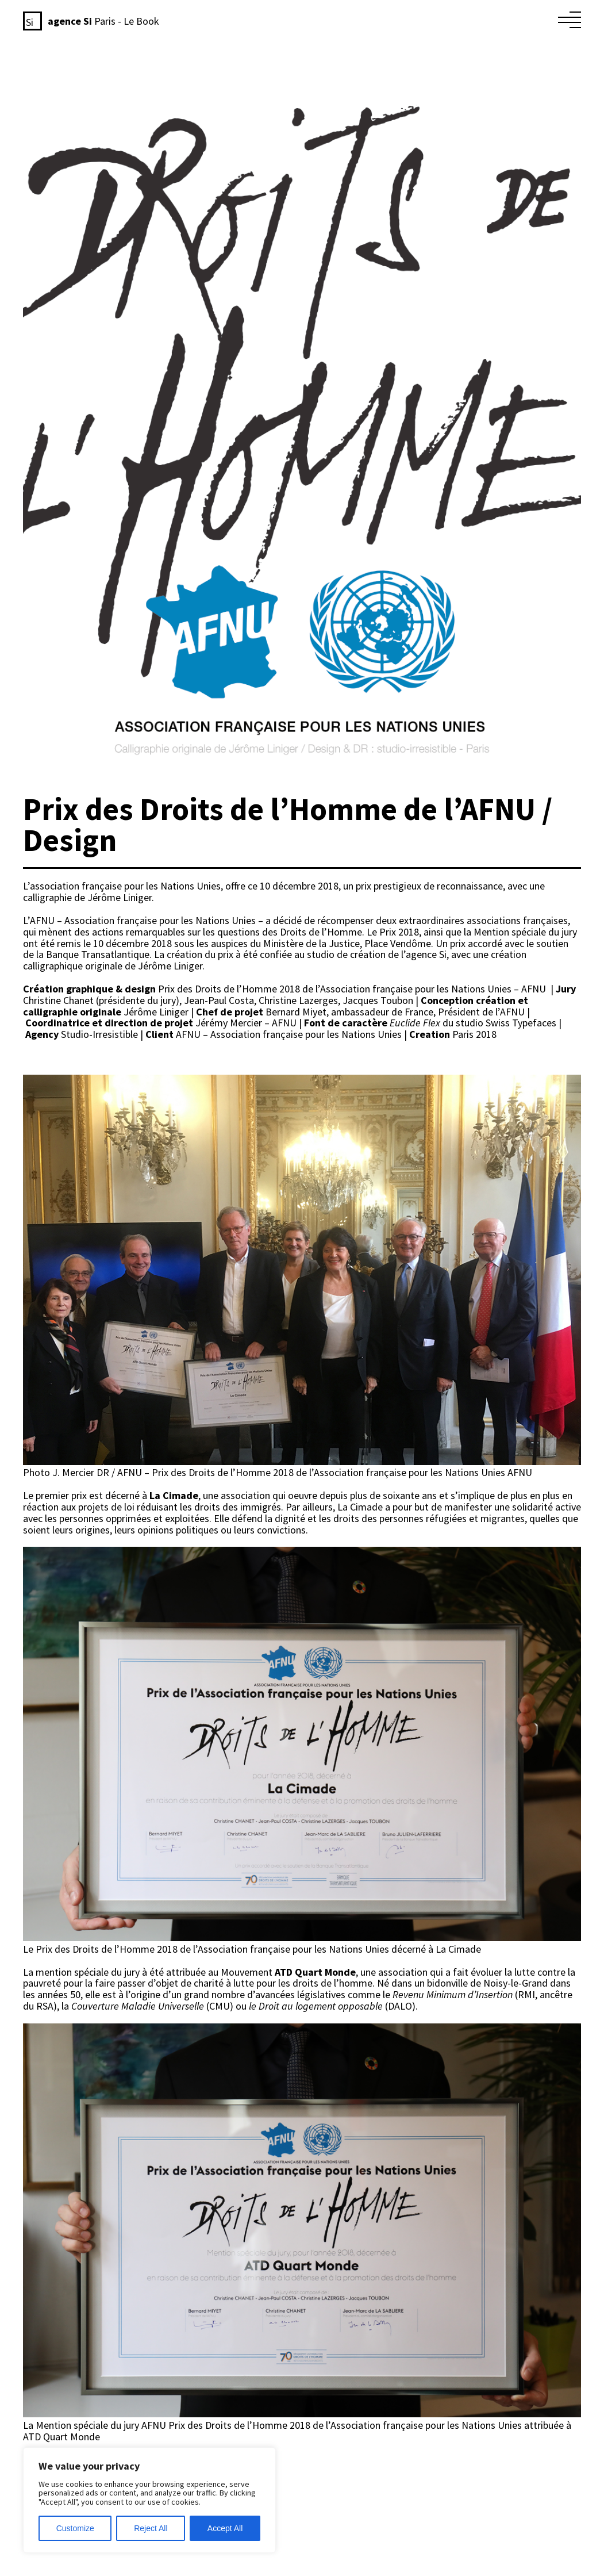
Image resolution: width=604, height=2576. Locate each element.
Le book (492, 19)
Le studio (453, 19)
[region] (149, 2500)
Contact (529, 19)
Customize (75, 2528)
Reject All (150, 2528)
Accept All (225, 2528)
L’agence (411, 19)
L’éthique (370, 19)
